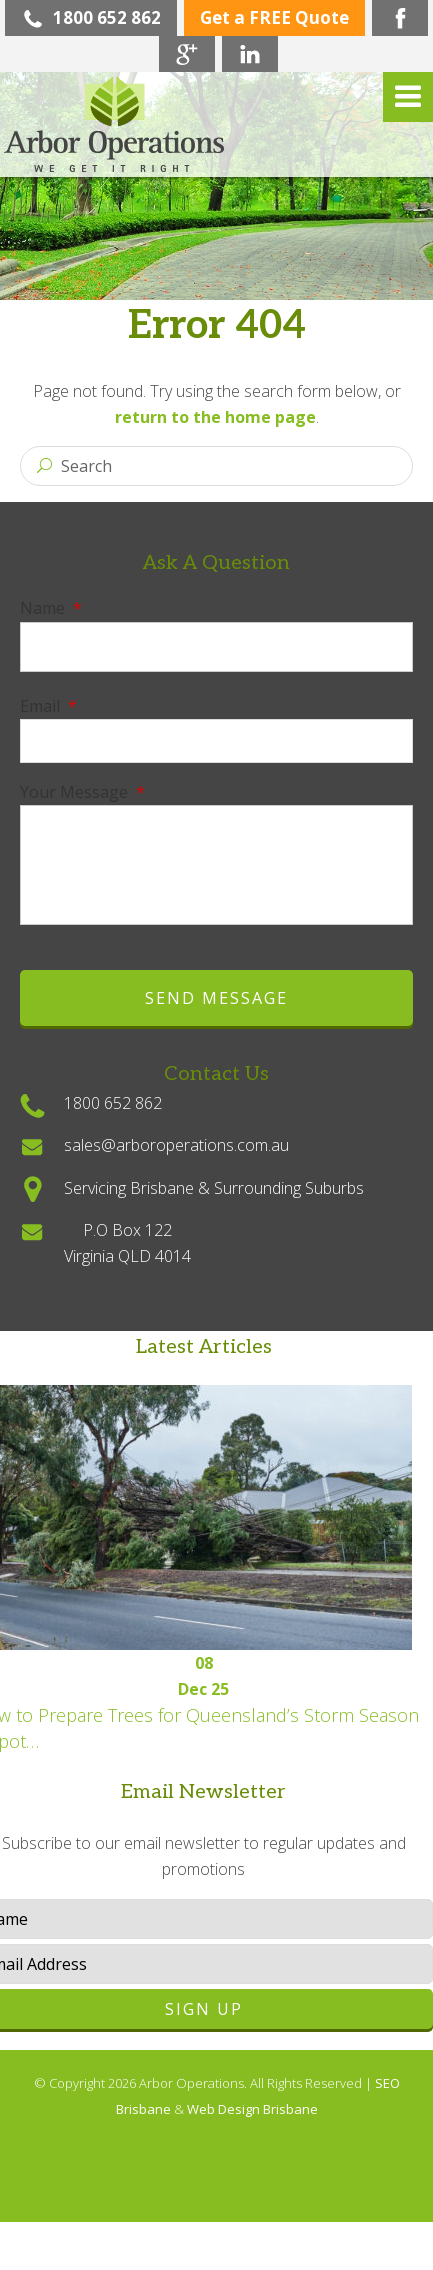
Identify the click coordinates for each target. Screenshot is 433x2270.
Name (51, 608)
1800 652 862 (91, 17)
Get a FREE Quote (274, 17)
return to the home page (215, 417)
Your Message (82, 792)
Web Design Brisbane (252, 2109)
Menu (408, 97)
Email (48, 706)
